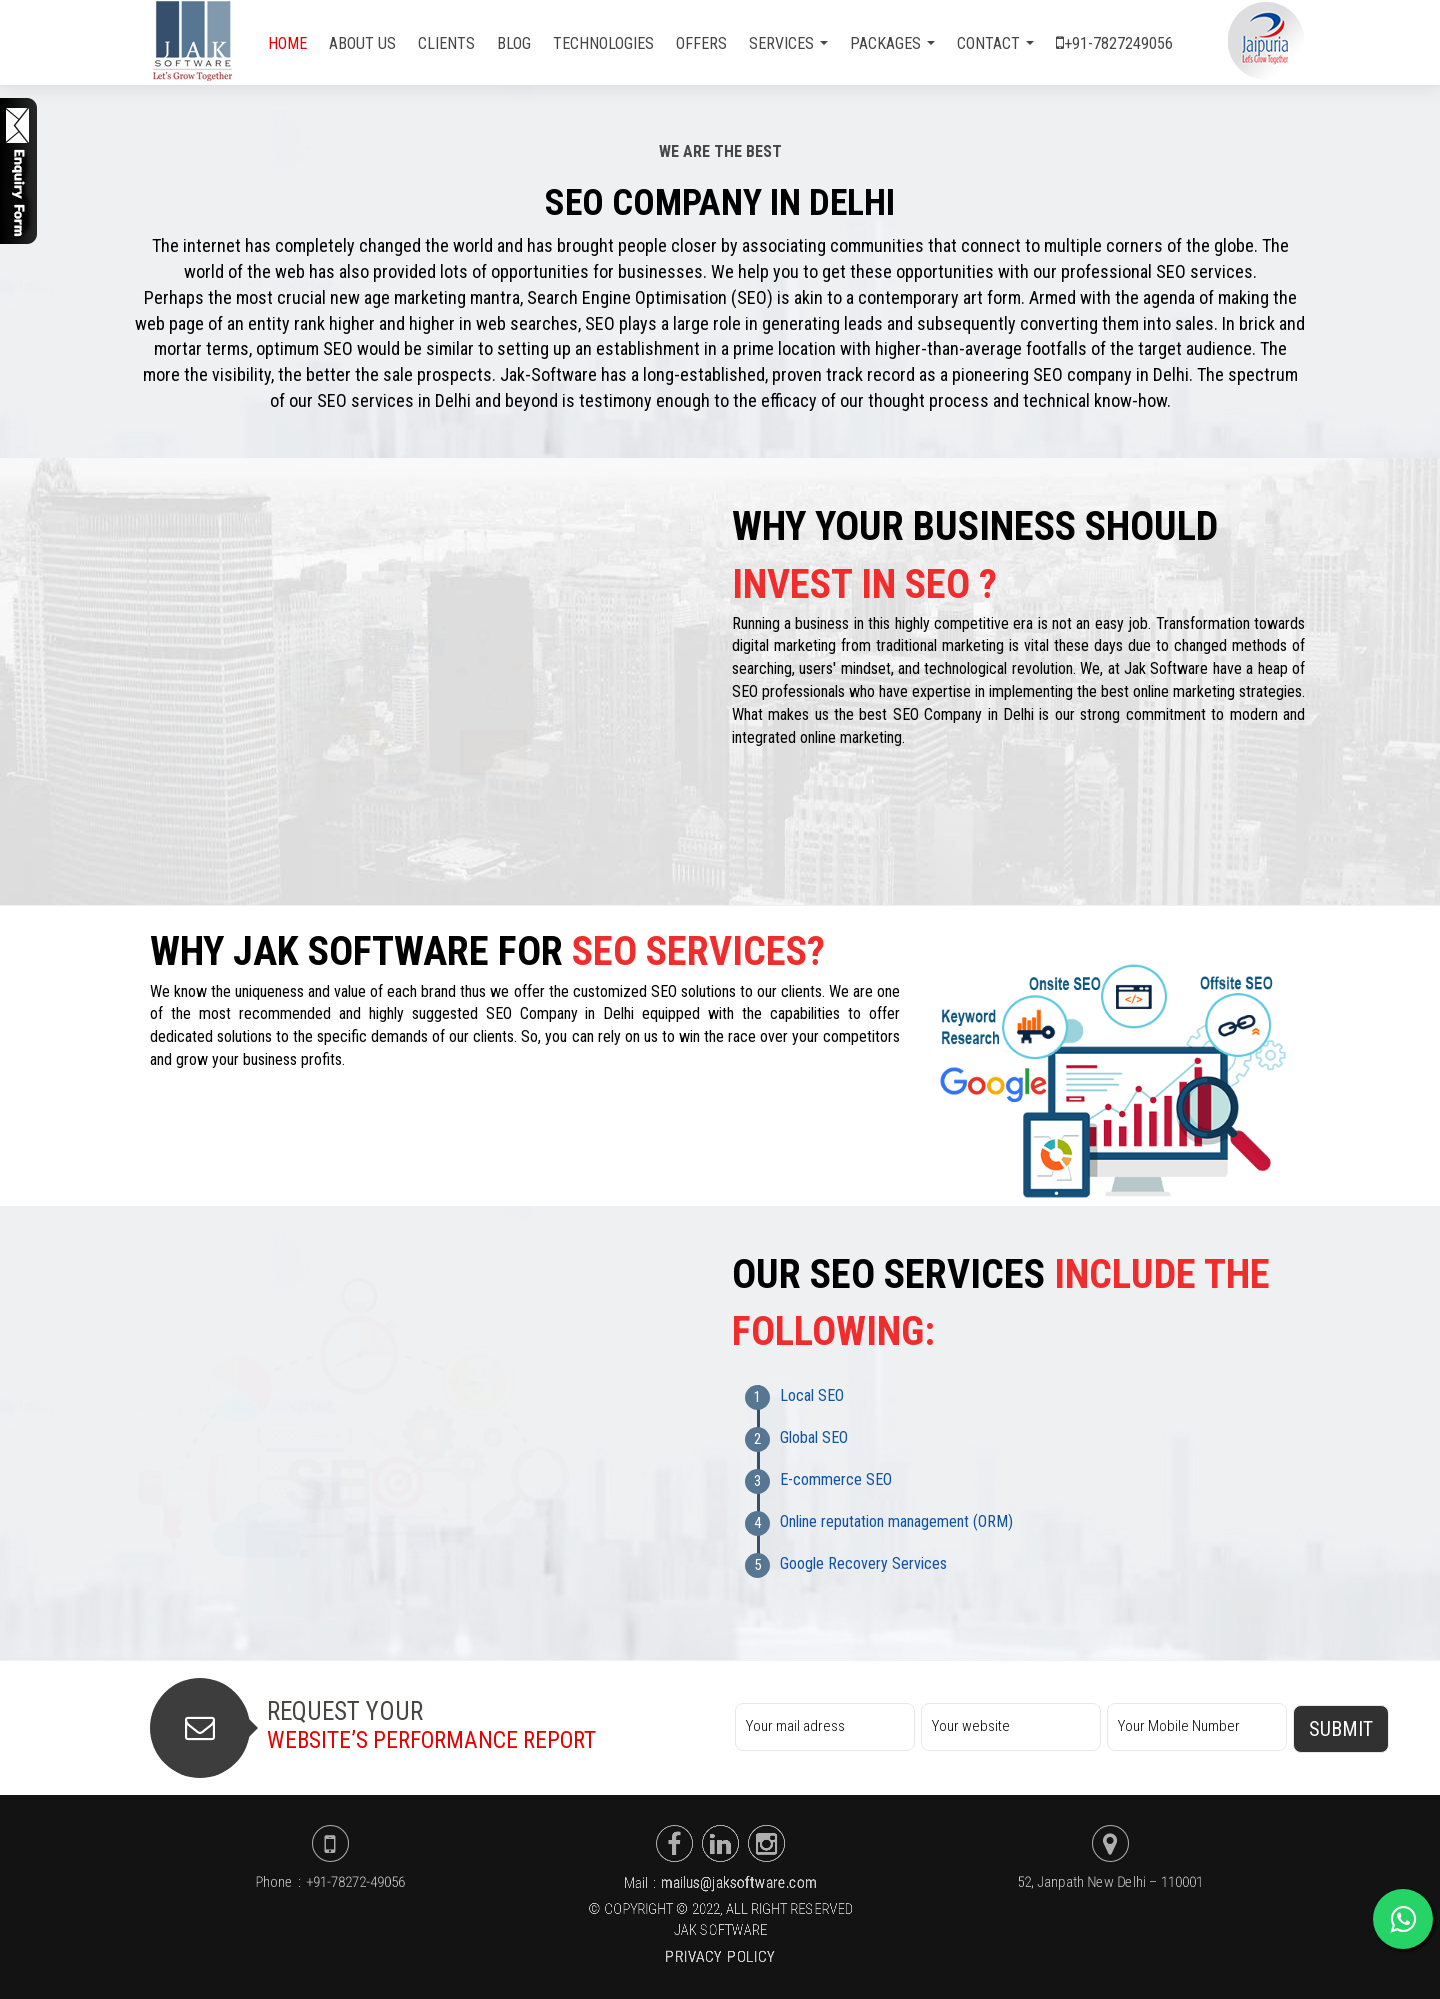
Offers (701, 43)
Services (788, 43)
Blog (514, 43)
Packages (892, 43)
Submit (1341, 1729)
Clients (446, 43)
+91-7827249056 (1114, 43)
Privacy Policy (720, 1957)
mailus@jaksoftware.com (739, 1882)
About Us (362, 43)
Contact (995, 43)
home (287, 43)
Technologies (603, 43)
